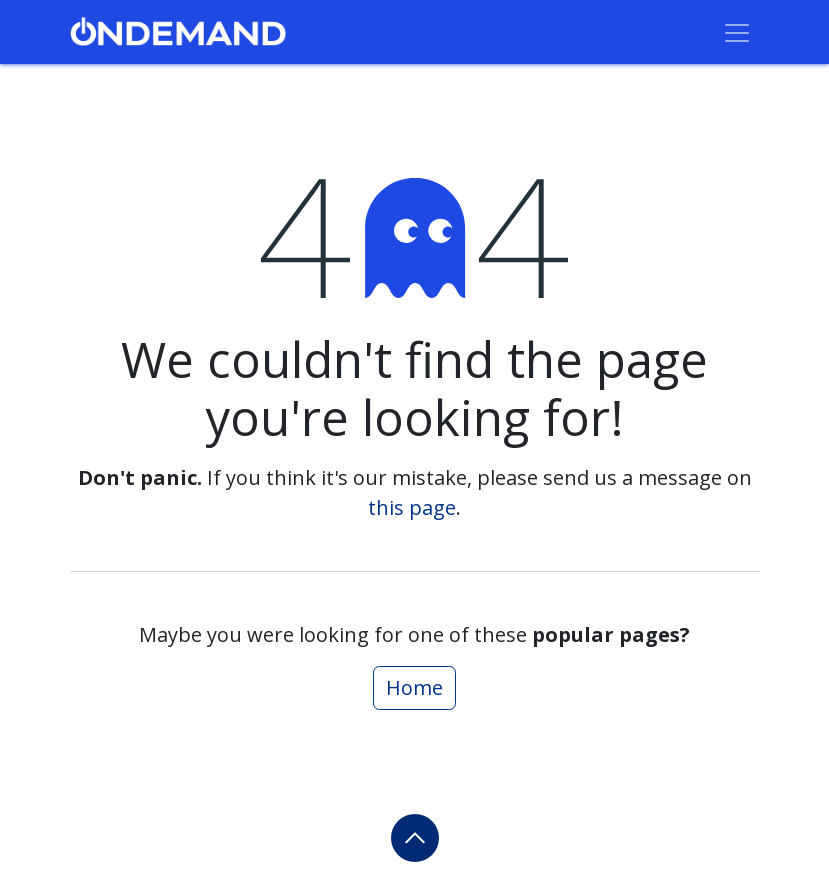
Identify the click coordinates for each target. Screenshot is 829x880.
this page (412, 507)
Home (414, 687)
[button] (415, 838)
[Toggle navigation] (737, 32)
